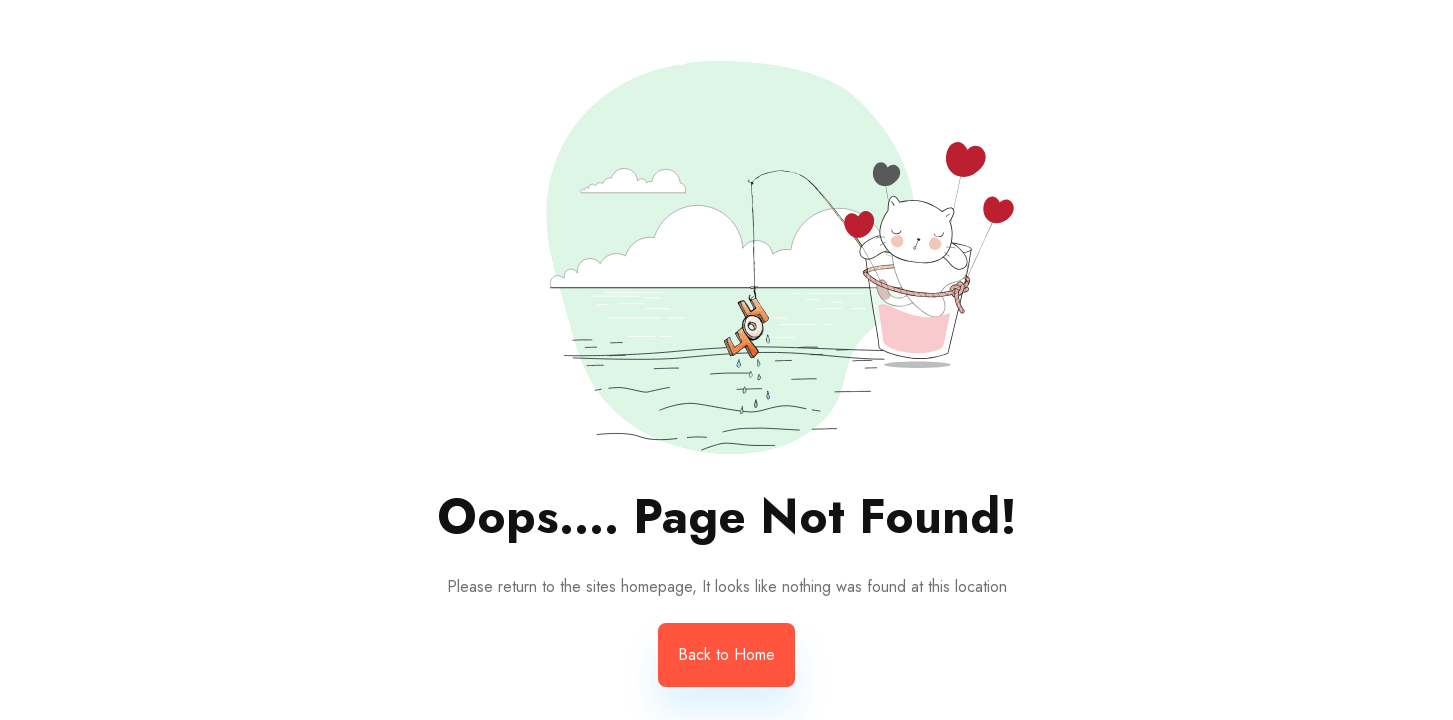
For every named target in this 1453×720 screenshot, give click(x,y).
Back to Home (726, 654)
